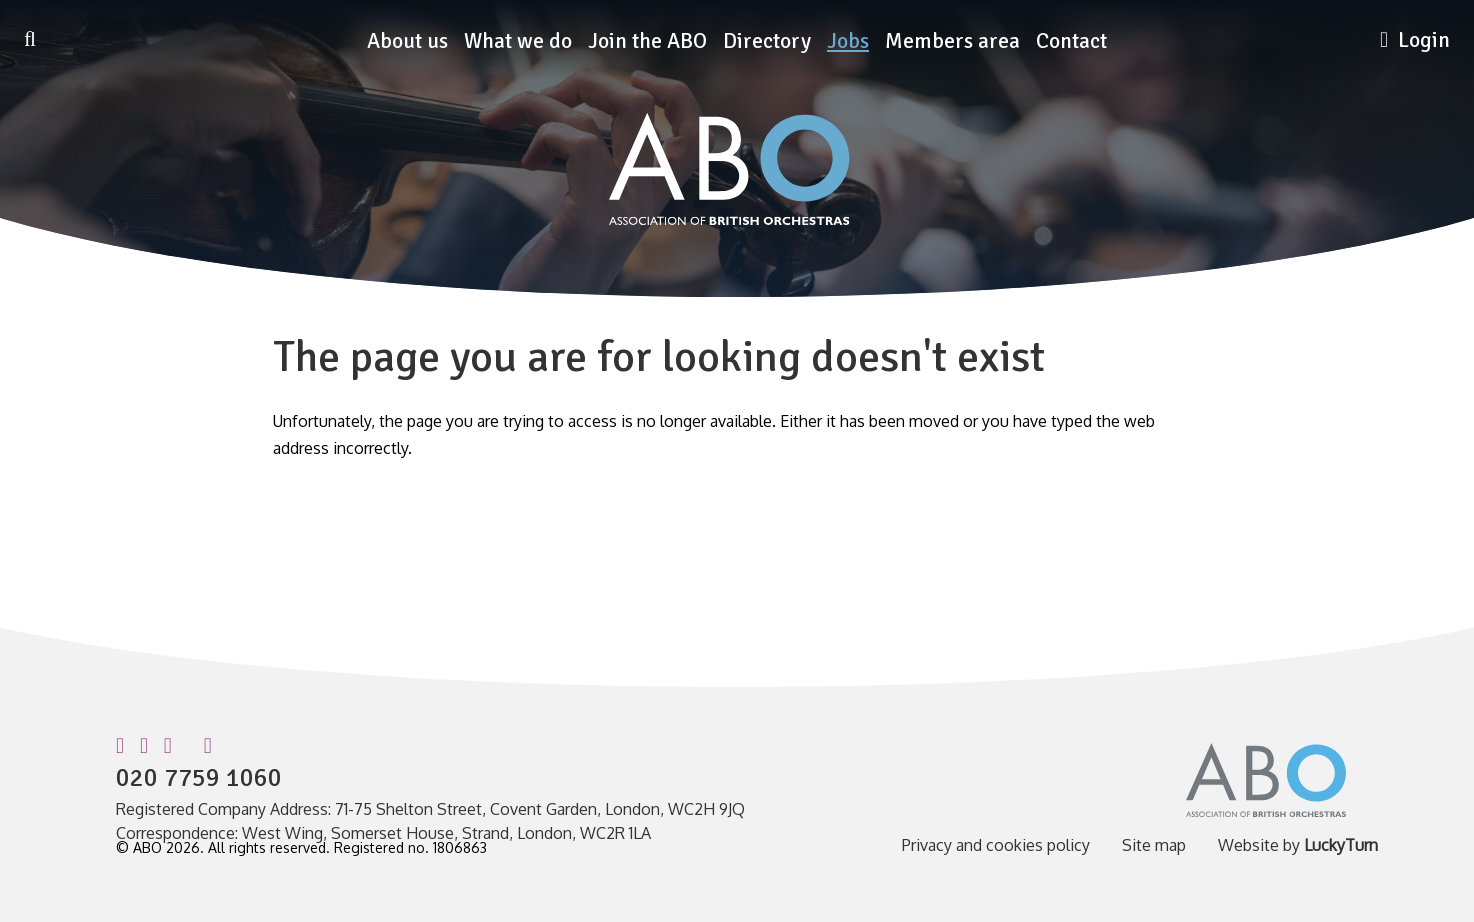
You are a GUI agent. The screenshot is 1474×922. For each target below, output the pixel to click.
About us (407, 41)
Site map (1154, 845)
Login (1415, 40)
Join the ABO (647, 41)
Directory (767, 41)
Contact (1071, 41)
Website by (1298, 845)
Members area (952, 41)
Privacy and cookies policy (996, 845)
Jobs (848, 41)
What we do (518, 41)
